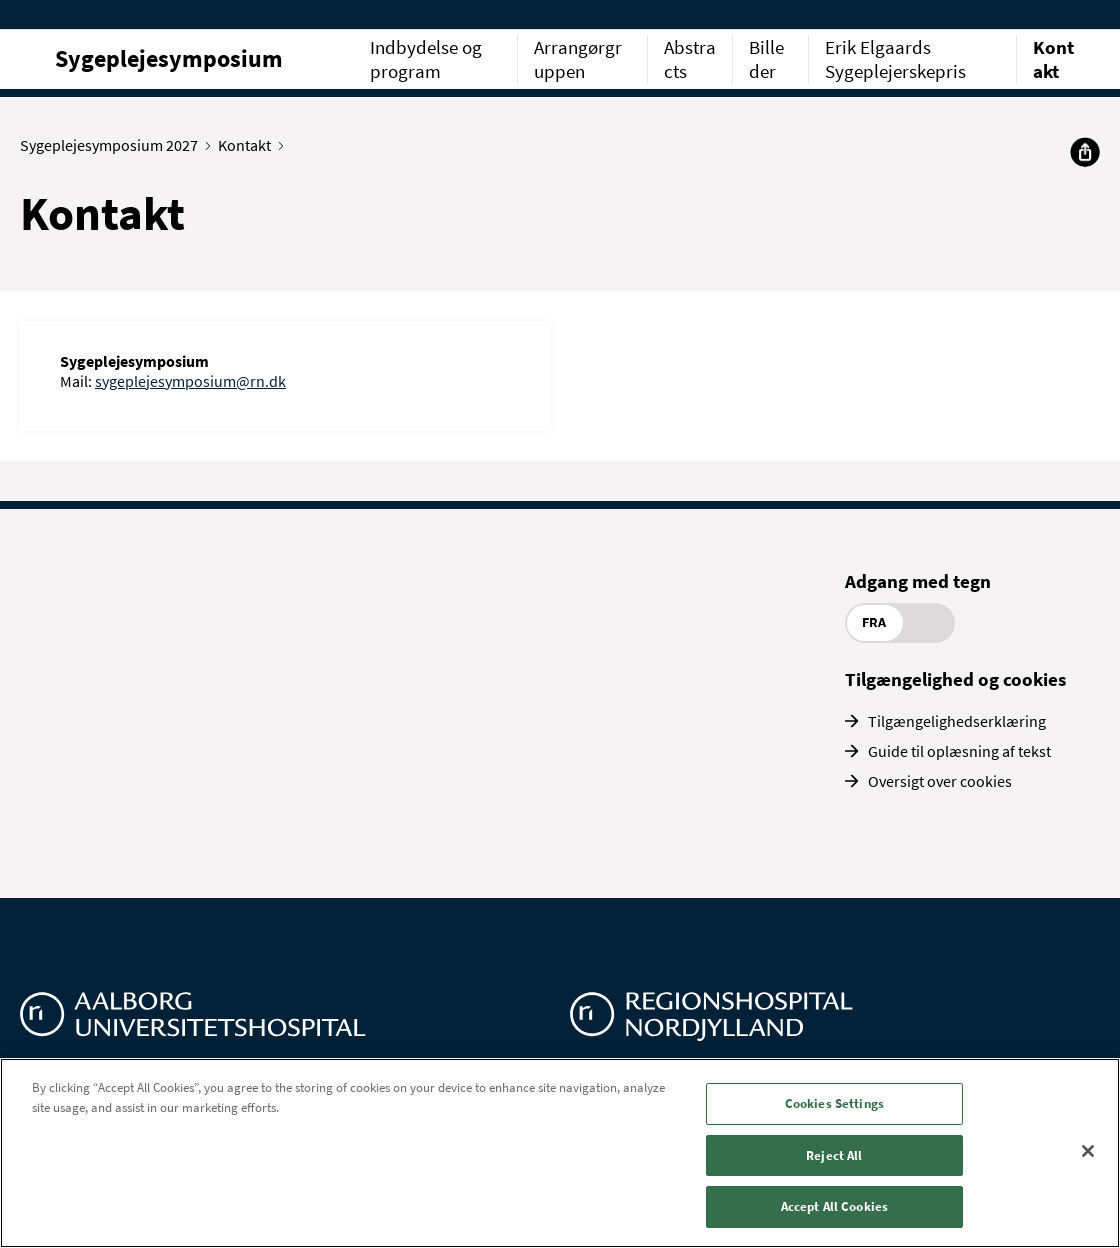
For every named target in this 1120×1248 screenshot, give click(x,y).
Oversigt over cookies (940, 781)
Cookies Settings (834, 1103)
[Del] (1085, 152)
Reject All (834, 1155)
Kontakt (1053, 59)
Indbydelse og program (426, 59)
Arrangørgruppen (578, 59)
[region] (560, 1153)
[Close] (1088, 1151)
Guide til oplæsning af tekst (959, 751)
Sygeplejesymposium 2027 (113, 145)
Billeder (766, 59)
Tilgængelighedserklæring (957, 721)
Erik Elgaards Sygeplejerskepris (895, 59)
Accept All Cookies (834, 1206)
